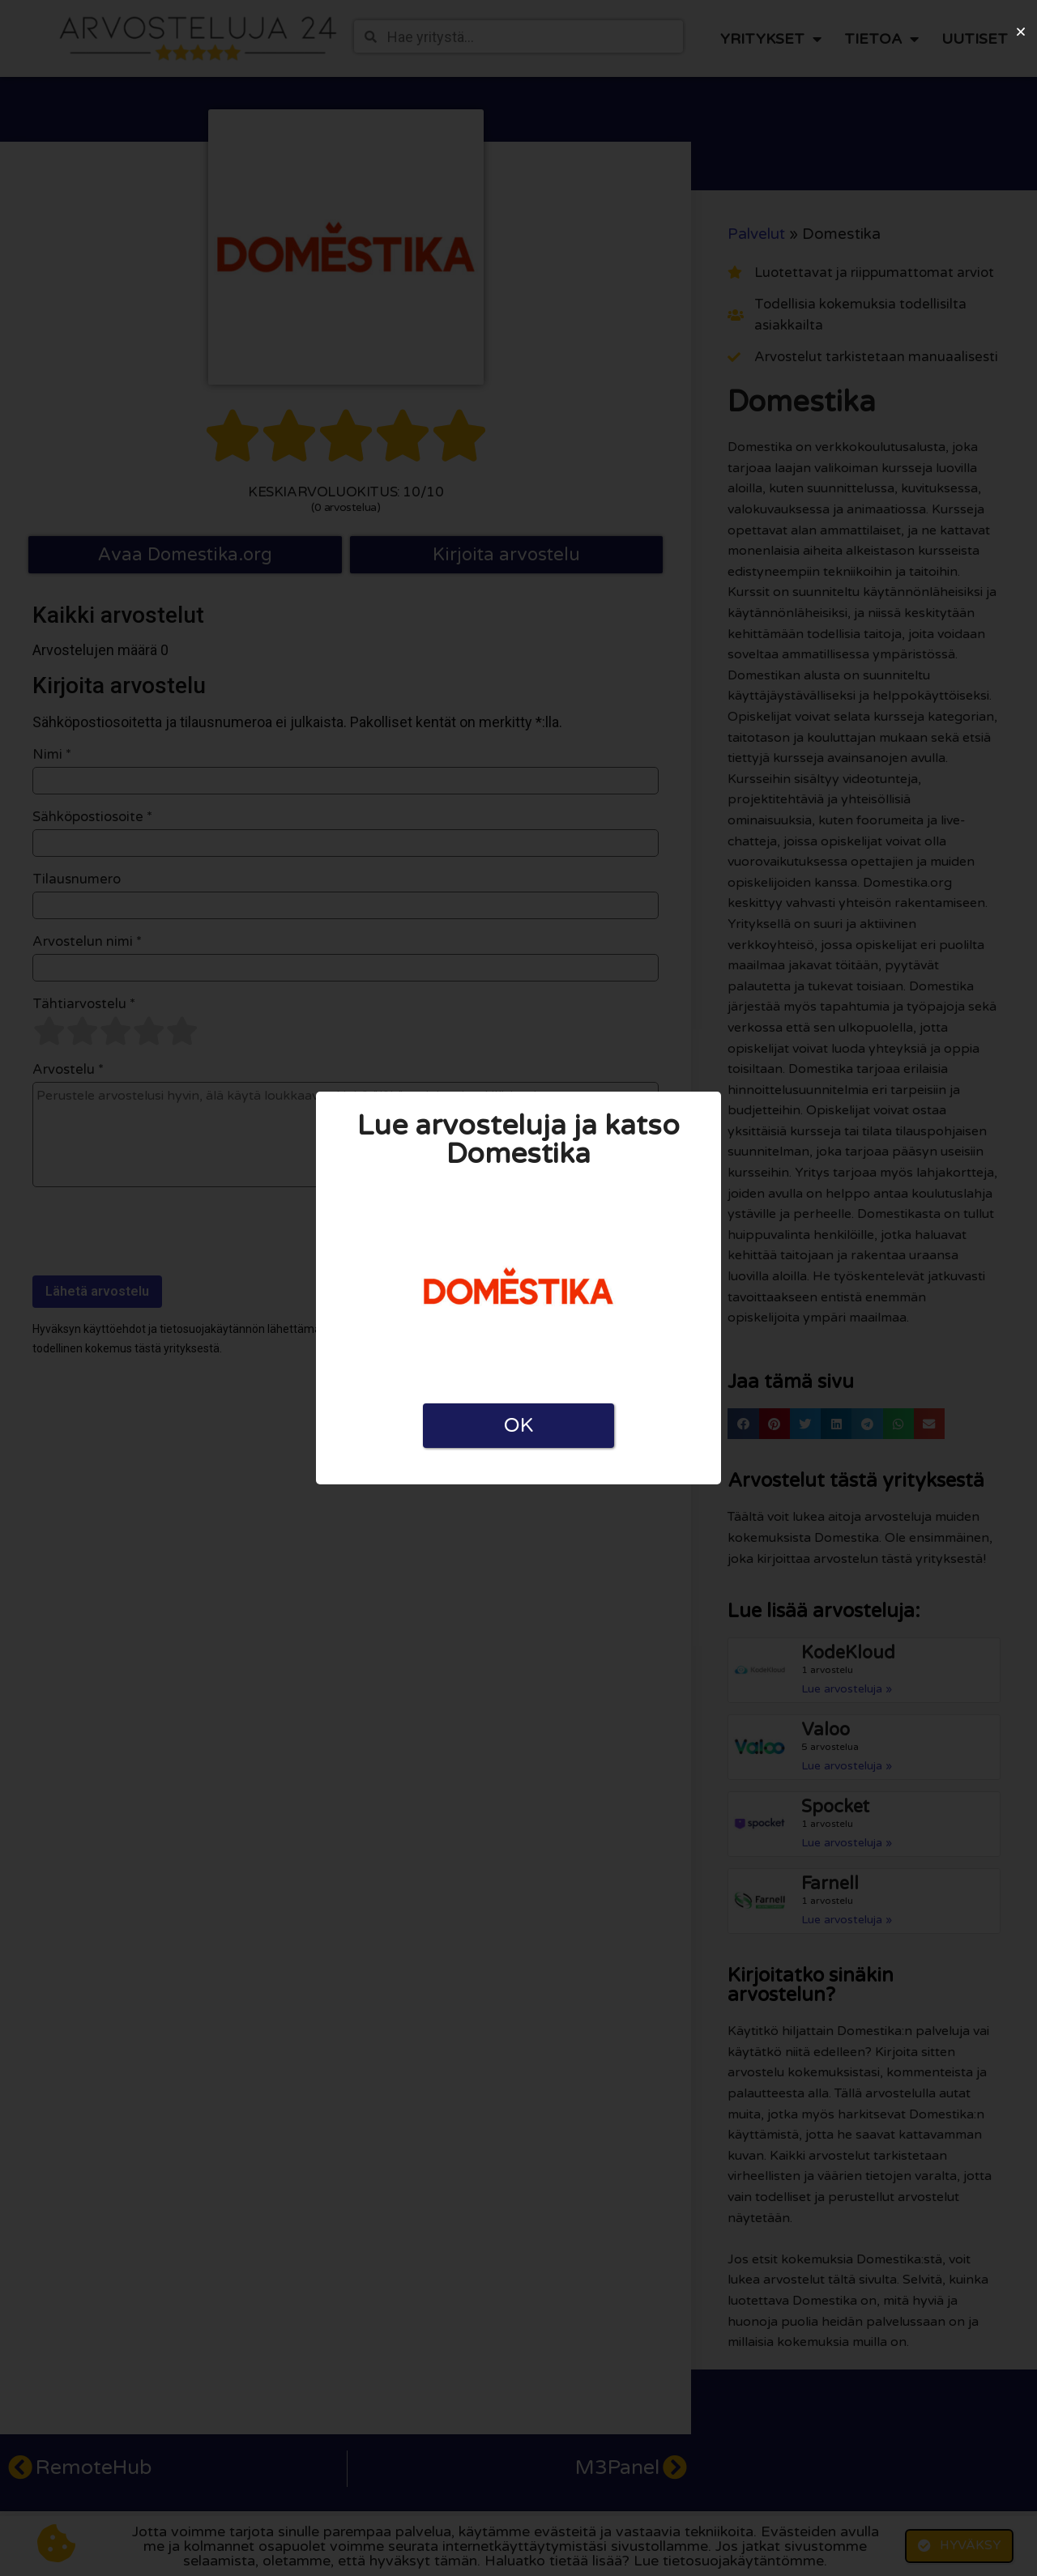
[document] (518, 1288)
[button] (1020, 31)
